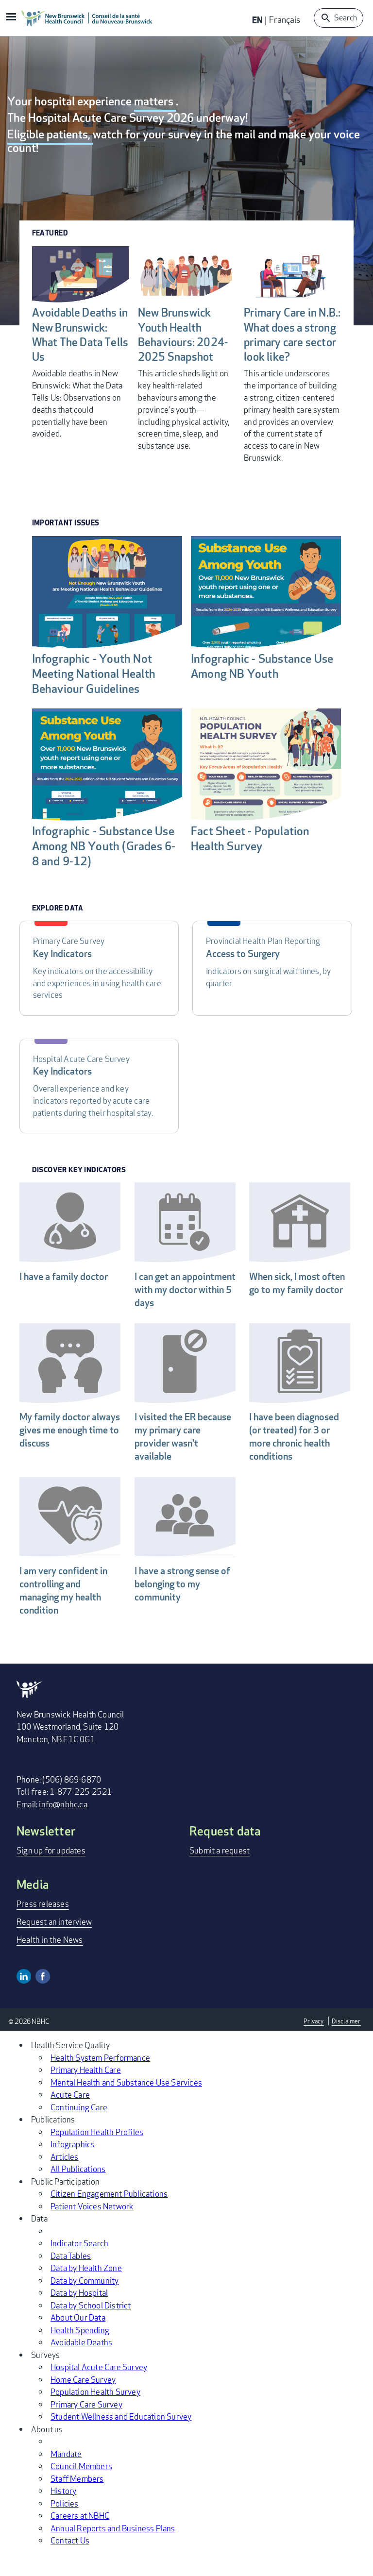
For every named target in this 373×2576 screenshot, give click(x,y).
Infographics (73, 2165)
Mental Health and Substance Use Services (126, 2103)
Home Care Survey (83, 2400)
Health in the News (50, 1960)
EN (257, 20)
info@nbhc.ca (63, 1825)
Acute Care (70, 2115)
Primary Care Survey (86, 2425)
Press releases (43, 1925)
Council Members (81, 2486)
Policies (65, 2524)
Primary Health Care (86, 2090)
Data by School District (91, 2326)
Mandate (66, 2474)
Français (284, 19)
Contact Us (70, 2561)
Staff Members (77, 2499)
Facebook (42, 1997)
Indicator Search (79, 2264)
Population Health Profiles (97, 2152)
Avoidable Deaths (81, 2363)
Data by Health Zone (86, 2288)
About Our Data (78, 2338)
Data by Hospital (79, 2313)
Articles (65, 2177)
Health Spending (80, 2351)
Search (345, 18)
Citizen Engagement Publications (109, 2214)
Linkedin (24, 1997)
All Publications (78, 2189)
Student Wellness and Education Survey (121, 2437)
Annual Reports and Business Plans (113, 2549)
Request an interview (54, 1942)
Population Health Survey (95, 2412)
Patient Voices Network (92, 2227)
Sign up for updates (51, 1871)
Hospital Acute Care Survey (99, 2387)
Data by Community (85, 2301)
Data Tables (71, 2276)
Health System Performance (100, 2078)
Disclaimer (346, 2041)
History (63, 2511)
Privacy (311, 2041)
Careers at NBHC (80, 2536)
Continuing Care (79, 2128)
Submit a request (219, 1871)
